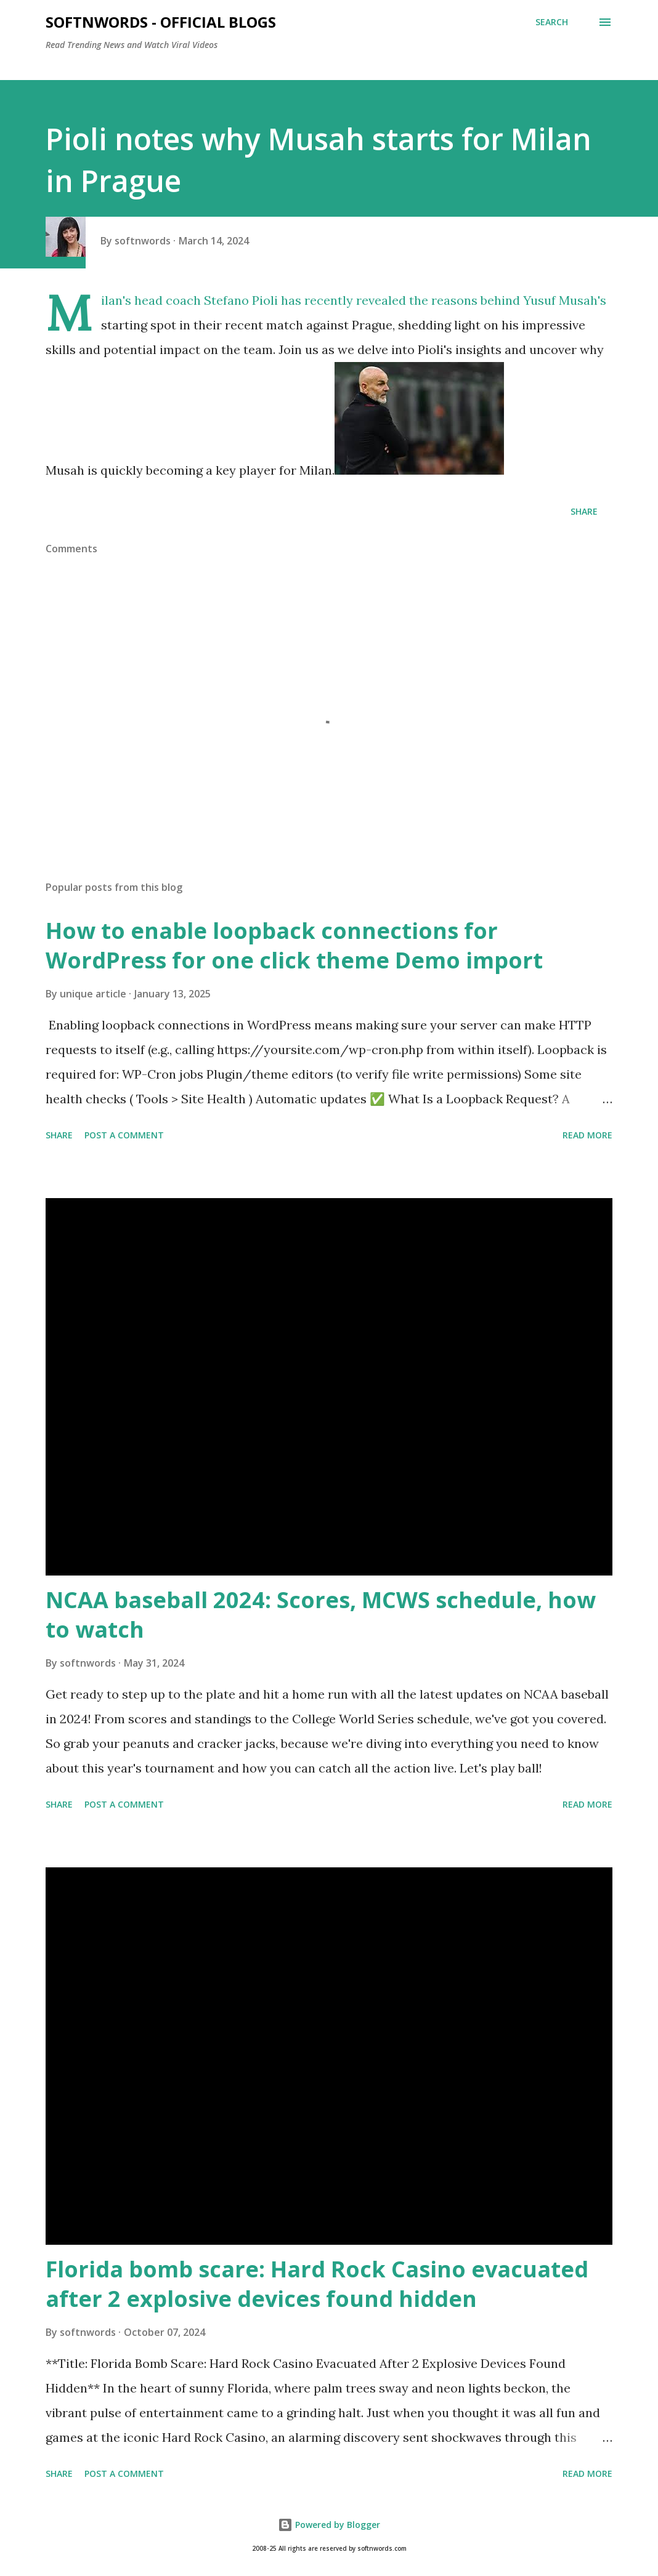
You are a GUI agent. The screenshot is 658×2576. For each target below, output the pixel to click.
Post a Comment (124, 1135)
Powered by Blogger (329, 2524)
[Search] (551, 22)
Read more (587, 1135)
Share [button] (584, 511)
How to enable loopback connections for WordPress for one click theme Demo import (294, 945)
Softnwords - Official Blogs (161, 22)
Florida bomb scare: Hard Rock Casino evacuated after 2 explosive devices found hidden (317, 2284)
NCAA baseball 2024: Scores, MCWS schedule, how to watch (321, 1614)
